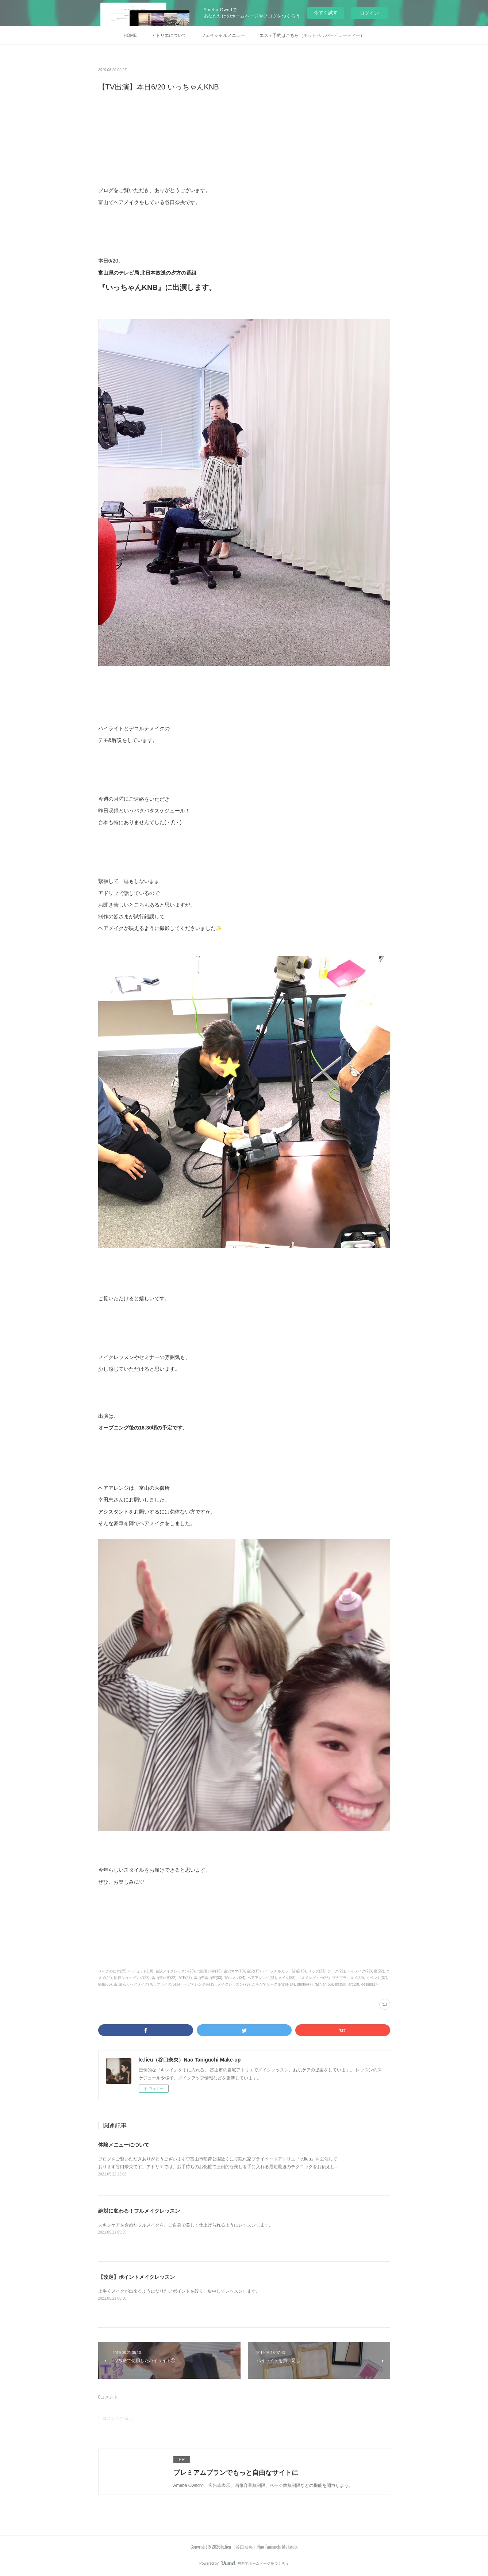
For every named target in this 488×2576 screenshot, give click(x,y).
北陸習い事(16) (209, 1971)
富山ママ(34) (235, 1978)
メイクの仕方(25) (112, 1971)
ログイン (369, 13)
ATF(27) (185, 1978)
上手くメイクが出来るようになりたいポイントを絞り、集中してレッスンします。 (179, 2291)
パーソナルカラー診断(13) (284, 1971)
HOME (130, 35)
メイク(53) (287, 1978)
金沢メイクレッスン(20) (175, 1971)
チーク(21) (336, 1971)
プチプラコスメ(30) (348, 1978)
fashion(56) (324, 1984)
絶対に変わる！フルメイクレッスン (139, 2211)
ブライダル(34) (169, 1984)
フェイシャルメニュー (223, 35)
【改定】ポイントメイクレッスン (136, 2277)
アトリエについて (169, 35)
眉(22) (379, 1971)
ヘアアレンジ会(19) (200, 1984)
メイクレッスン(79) (234, 1984)
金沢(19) (254, 1971)
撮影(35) (105, 1984)
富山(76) (121, 1984)
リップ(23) (317, 1971)
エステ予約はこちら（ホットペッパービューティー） (312, 35)
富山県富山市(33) (208, 1978)
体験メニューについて (123, 2145)
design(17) (370, 1984)
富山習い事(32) (164, 1978)
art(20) (354, 1984)
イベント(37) (376, 1978)
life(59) (340, 1984)
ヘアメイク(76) (142, 1984)
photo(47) (305, 1984)
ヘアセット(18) (140, 1971)
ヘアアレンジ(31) (261, 1978)
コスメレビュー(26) (313, 1978)
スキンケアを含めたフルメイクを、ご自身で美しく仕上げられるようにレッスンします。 (185, 2225)
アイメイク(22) (359, 1971)
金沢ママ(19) (234, 1971)
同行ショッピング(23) (132, 1978)
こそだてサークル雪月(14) (273, 1984)
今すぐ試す (326, 12)
